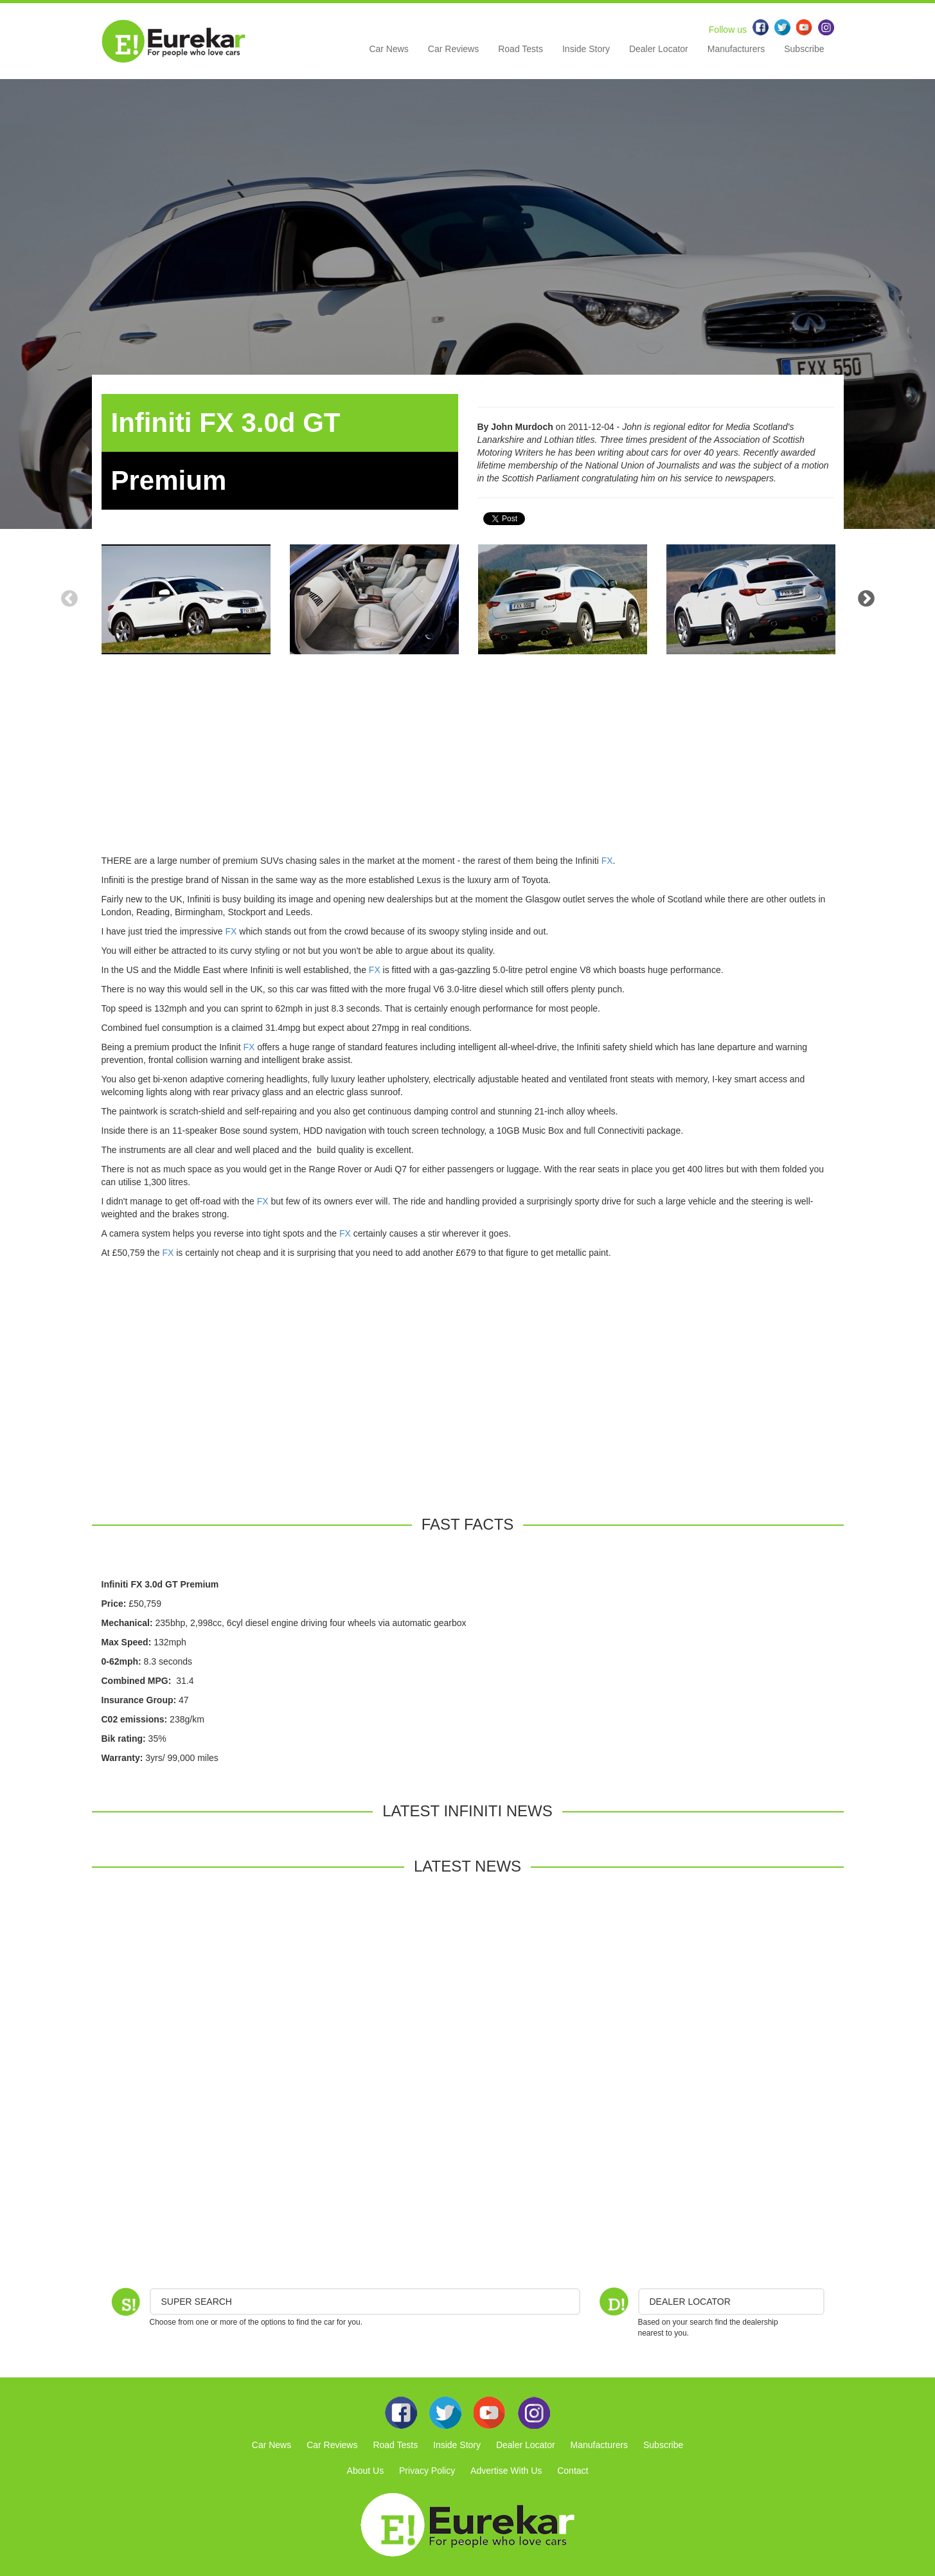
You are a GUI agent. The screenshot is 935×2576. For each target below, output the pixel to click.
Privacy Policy (427, 2470)
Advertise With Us (506, 2470)
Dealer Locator (658, 49)
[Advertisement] (468, 764)
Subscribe (804, 49)
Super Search (196, 2301)
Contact (572, 2470)
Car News (388, 49)
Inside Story (586, 49)
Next (866, 599)
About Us (365, 2470)
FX (607, 860)
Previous (69, 599)
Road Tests (520, 49)
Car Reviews (453, 49)
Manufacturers (736, 49)
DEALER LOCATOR (690, 2301)
